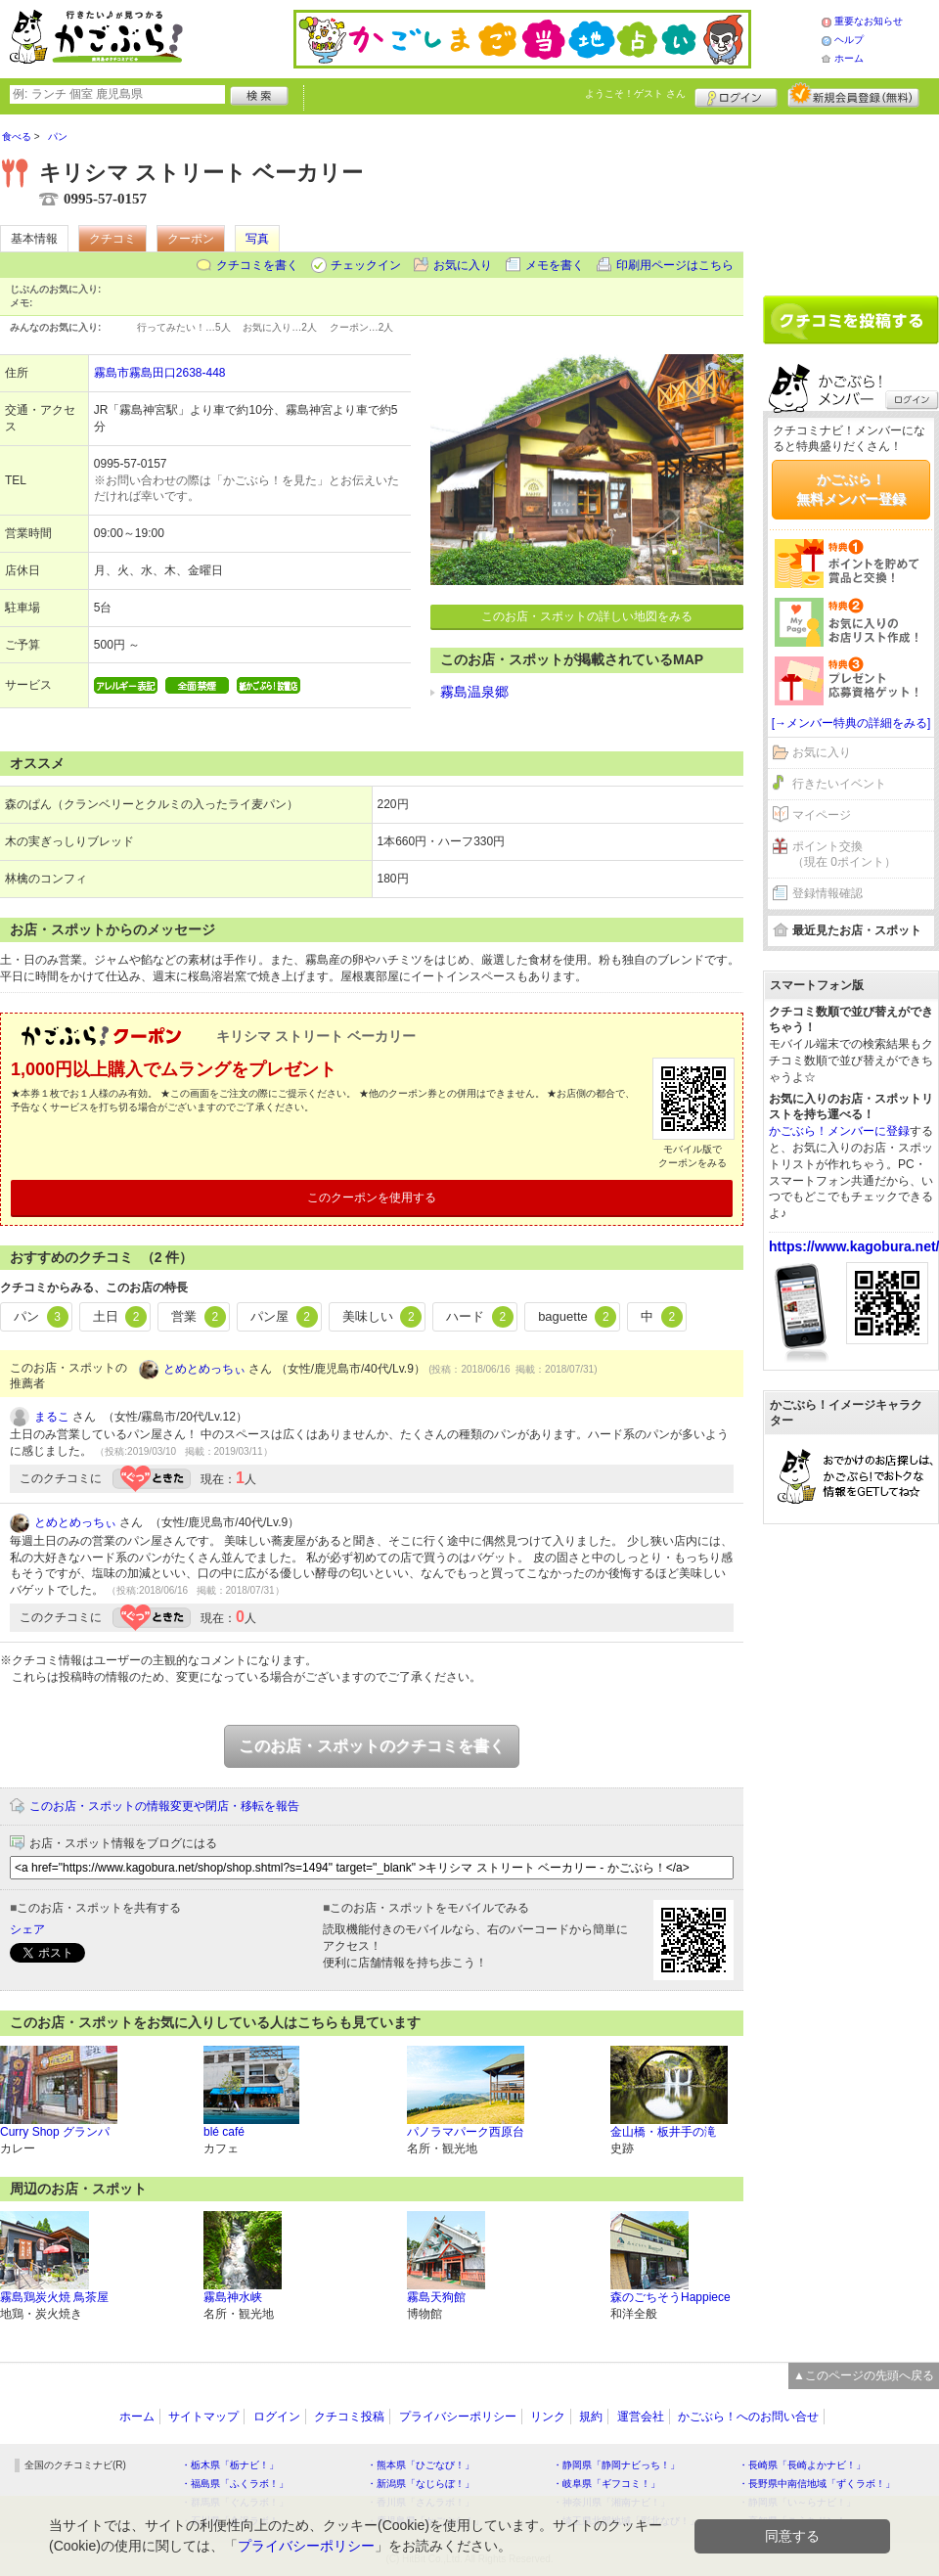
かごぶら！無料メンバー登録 (851, 489)
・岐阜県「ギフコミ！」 (606, 2483)
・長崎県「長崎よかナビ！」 (802, 2465)
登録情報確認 (827, 893)
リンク (547, 2416)
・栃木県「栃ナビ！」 (230, 2465)
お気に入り (462, 265)
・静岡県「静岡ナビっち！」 (616, 2465)
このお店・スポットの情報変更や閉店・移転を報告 (164, 1806)
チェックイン (366, 265)
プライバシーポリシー (457, 2416)
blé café (224, 2132)
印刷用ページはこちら (675, 265)
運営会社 (640, 2416)
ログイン (736, 95)
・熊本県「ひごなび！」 (420, 2465)
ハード (480, 1317)
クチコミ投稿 (349, 2416)
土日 (120, 1317)
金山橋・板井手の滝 (663, 2132)
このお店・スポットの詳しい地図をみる (587, 616)
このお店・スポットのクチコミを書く (372, 1746)
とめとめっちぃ (204, 1369)
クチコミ (112, 239)
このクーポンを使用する (371, 1197)
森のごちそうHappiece (670, 2297)
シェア (27, 1929)
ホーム (849, 58)
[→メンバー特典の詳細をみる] (851, 723)
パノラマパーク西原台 (465, 2132)
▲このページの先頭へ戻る (863, 2375)
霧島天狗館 (436, 2297)
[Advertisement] (851, 197)
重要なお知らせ (868, 21)
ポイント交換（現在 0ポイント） (844, 854)
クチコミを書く (257, 265)
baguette (577, 1317)
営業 (198, 1317)
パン (41, 1317)
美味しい (382, 1317)
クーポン (190, 239)
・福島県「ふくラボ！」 (235, 2483)
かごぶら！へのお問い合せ (748, 2416)
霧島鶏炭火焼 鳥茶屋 (54, 2297)
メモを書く (554, 265)
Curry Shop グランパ (55, 2132)
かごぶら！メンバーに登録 (839, 1131)
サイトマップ (203, 2416)
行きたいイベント (839, 784)
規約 (591, 2416)
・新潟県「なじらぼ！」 (420, 2483)
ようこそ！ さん (635, 93)
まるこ (51, 1417)
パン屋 (284, 1317)
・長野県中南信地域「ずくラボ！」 (816, 2483)
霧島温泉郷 (474, 692)
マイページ (821, 815)
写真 (257, 239)
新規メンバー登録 (853, 95)
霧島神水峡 (232, 2297)
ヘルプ (849, 39)
